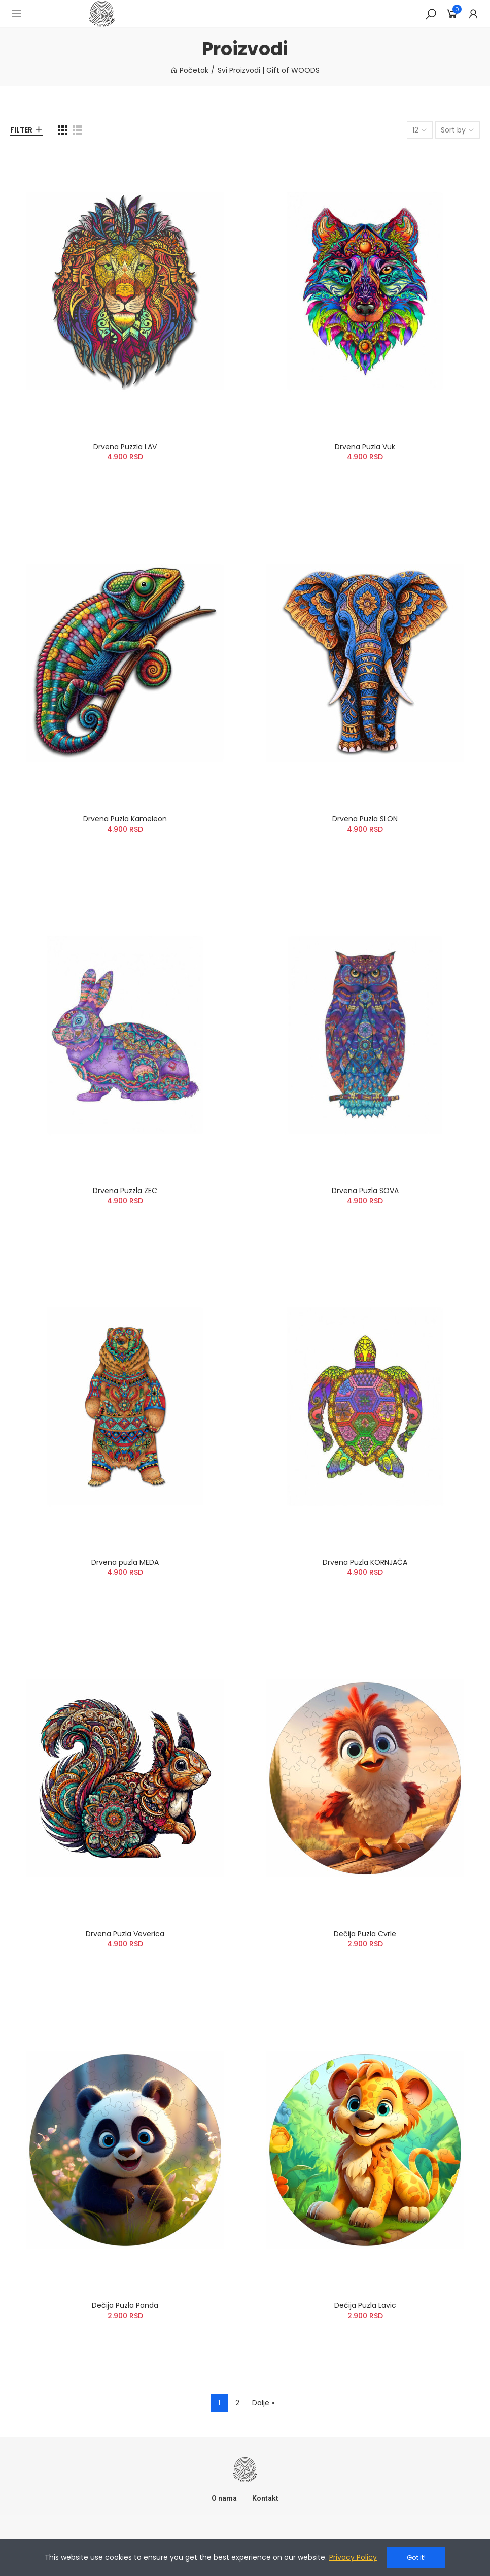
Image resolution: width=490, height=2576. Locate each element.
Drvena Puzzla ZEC (125, 1190)
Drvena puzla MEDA (125, 1562)
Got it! (416, 2557)
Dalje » (263, 2403)
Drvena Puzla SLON (365, 819)
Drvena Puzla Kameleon (125, 819)
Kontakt (265, 2498)
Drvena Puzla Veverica (125, 1934)
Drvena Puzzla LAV (125, 447)
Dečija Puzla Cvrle (365, 1934)
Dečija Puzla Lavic (365, 2305)
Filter (21, 130)
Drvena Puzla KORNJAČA (365, 1562)
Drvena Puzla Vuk (365, 447)
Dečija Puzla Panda (125, 2305)
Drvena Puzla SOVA (365, 1190)
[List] (77, 130)
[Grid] (62, 130)
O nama (224, 2498)
